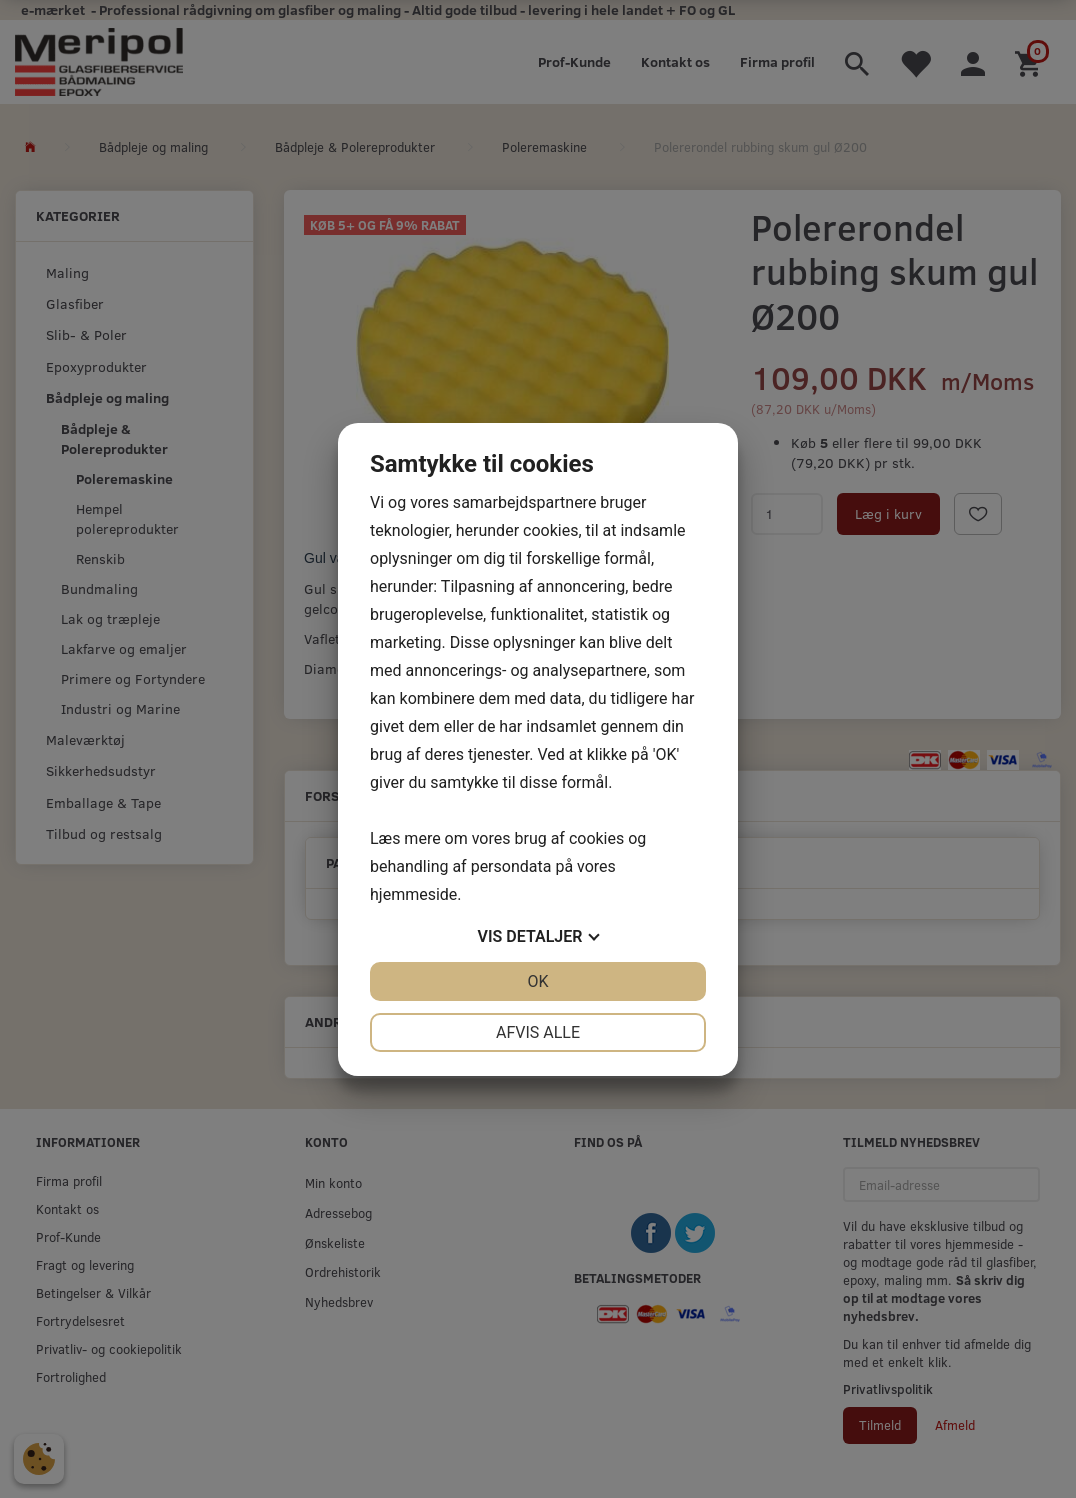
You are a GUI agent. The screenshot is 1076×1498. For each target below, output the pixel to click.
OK (537, 981)
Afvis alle (538, 1032)
